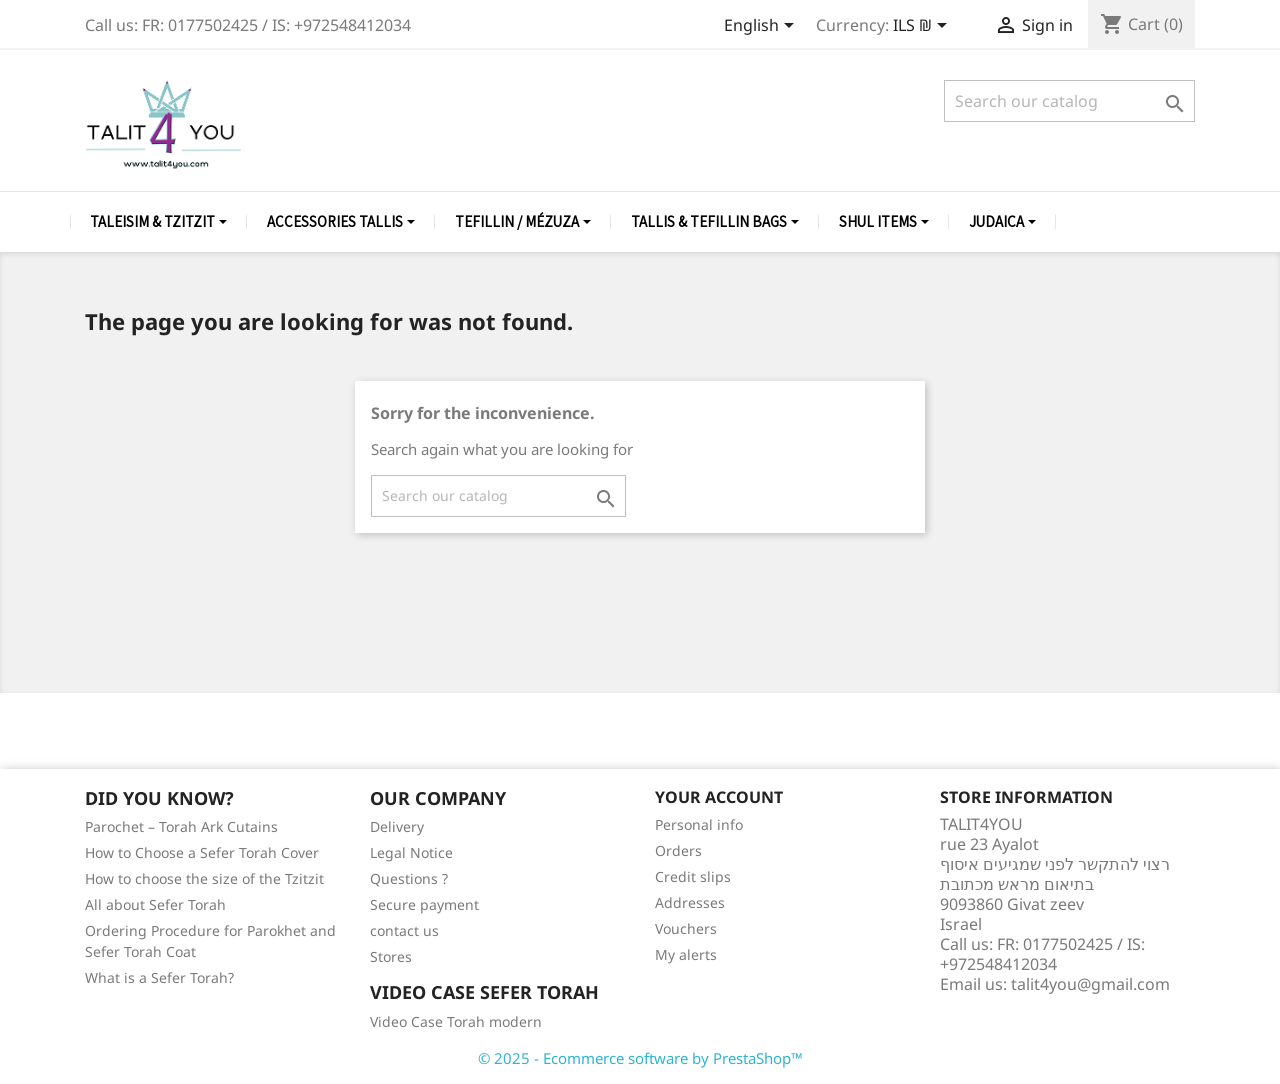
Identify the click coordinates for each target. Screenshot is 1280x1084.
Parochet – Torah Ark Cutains (181, 826)
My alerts (686, 954)
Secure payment (424, 904)
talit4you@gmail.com (1090, 984)
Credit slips (693, 876)
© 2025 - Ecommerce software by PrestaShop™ (640, 1058)
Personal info (699, 824)
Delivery (397, 826)
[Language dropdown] (762, 27)
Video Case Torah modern (456, 1021)
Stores (391, 956)
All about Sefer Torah (155, 904)
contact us (404, 930)
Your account (719, 797)
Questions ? (409, 878)
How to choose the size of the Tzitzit (204, 878)
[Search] (1069, 101)
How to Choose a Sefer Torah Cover (202, 852)
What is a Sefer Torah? (159, 977)
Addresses (690, 902)
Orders (678, 850)
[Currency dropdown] (923, 27)
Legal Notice (411, 852)
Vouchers (686, 928)
